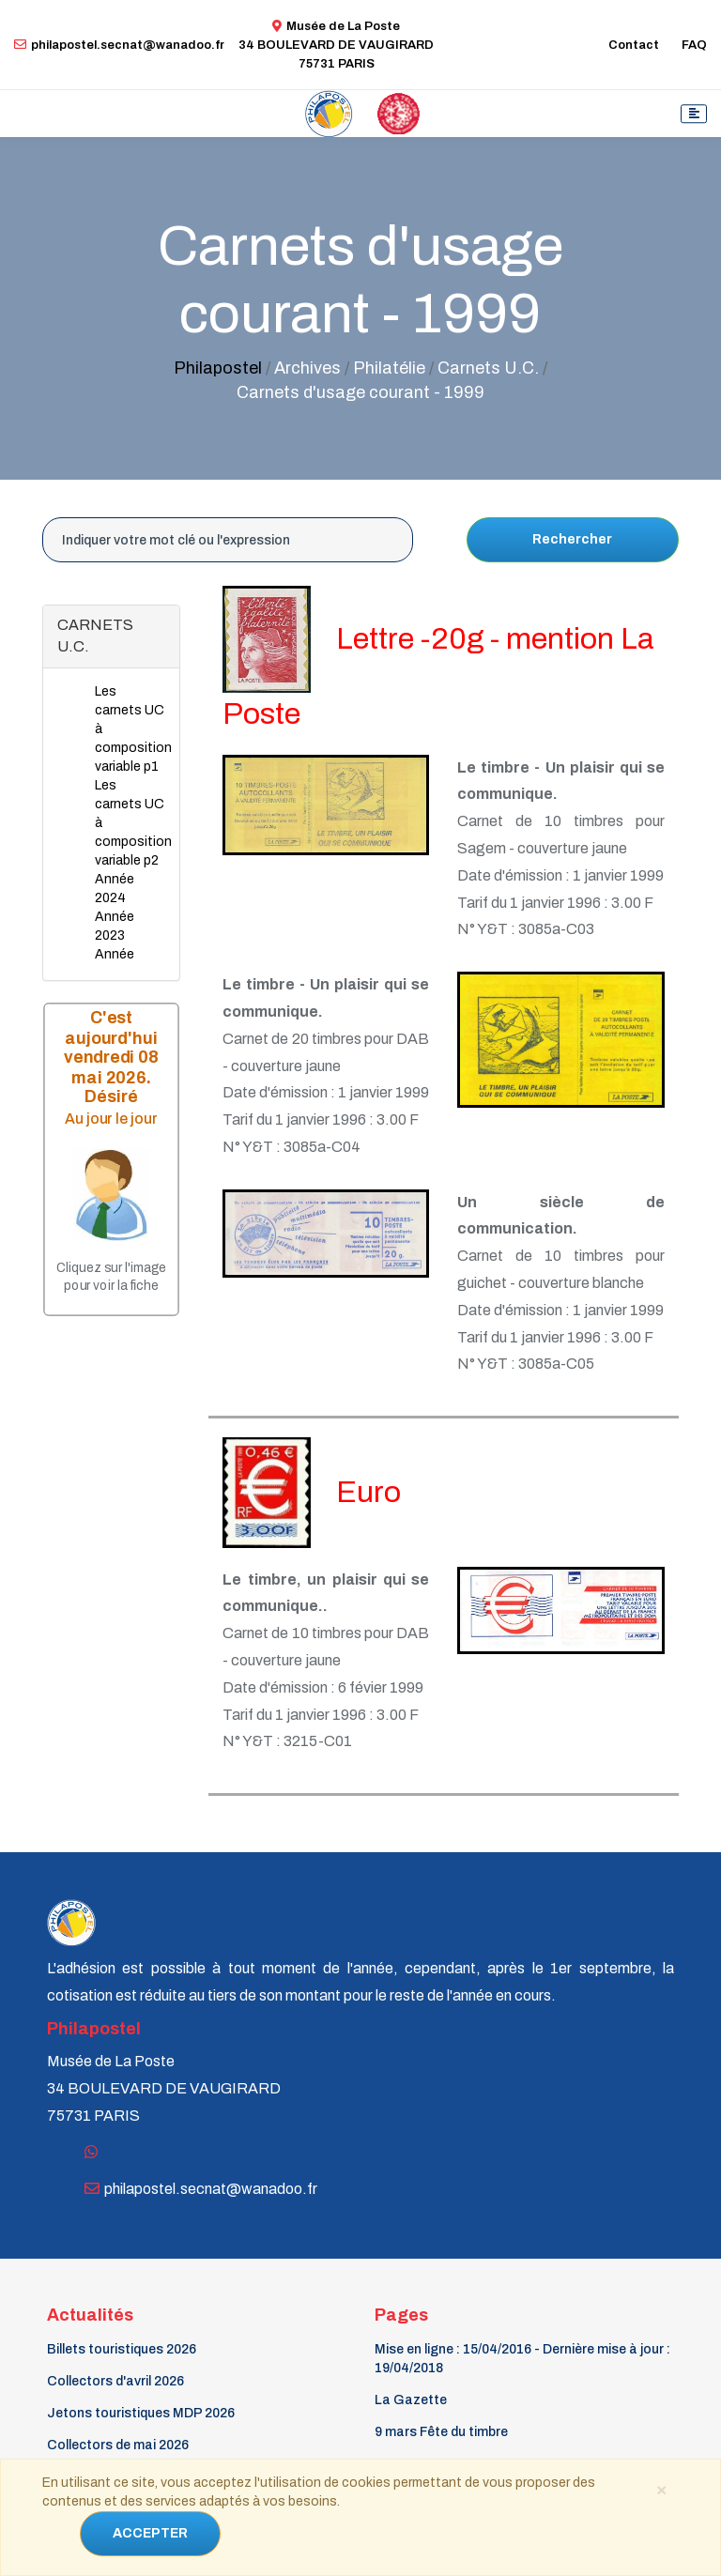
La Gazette (411, 2400)
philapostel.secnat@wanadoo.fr (119, 45)
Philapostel (218, 368)
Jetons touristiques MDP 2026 (141, 2413)
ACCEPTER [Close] (150, 2533)
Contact (633, 45)
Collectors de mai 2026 (118, 2445)
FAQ (694, 45)
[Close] (662, 2489)
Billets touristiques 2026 (121, 2349)
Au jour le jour (112, 1119)
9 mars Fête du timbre (441, 2432)
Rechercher (572, 539)
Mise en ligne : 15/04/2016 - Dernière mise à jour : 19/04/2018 (522, 2358)
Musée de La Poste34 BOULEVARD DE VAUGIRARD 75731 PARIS (336, 45)
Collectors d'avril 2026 (115, 2381)
